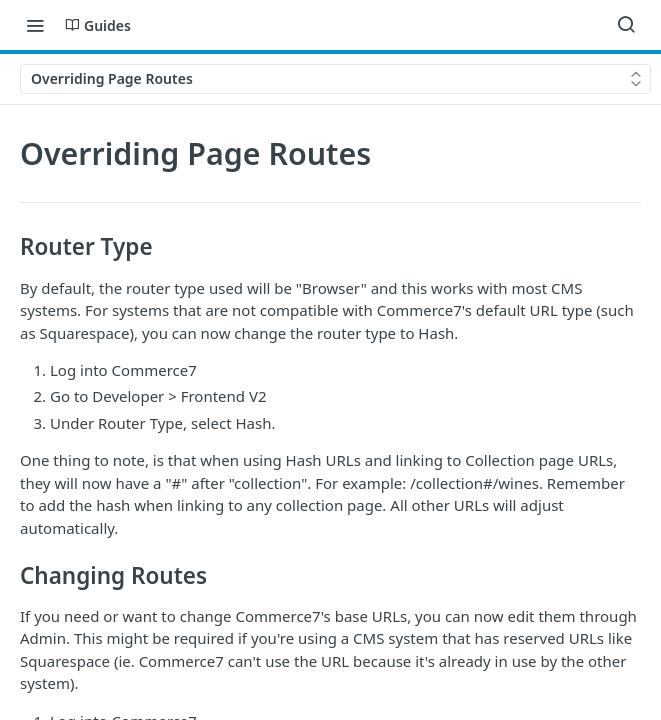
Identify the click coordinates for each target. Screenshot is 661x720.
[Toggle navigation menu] (35, 25)
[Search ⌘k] (626, 25)
